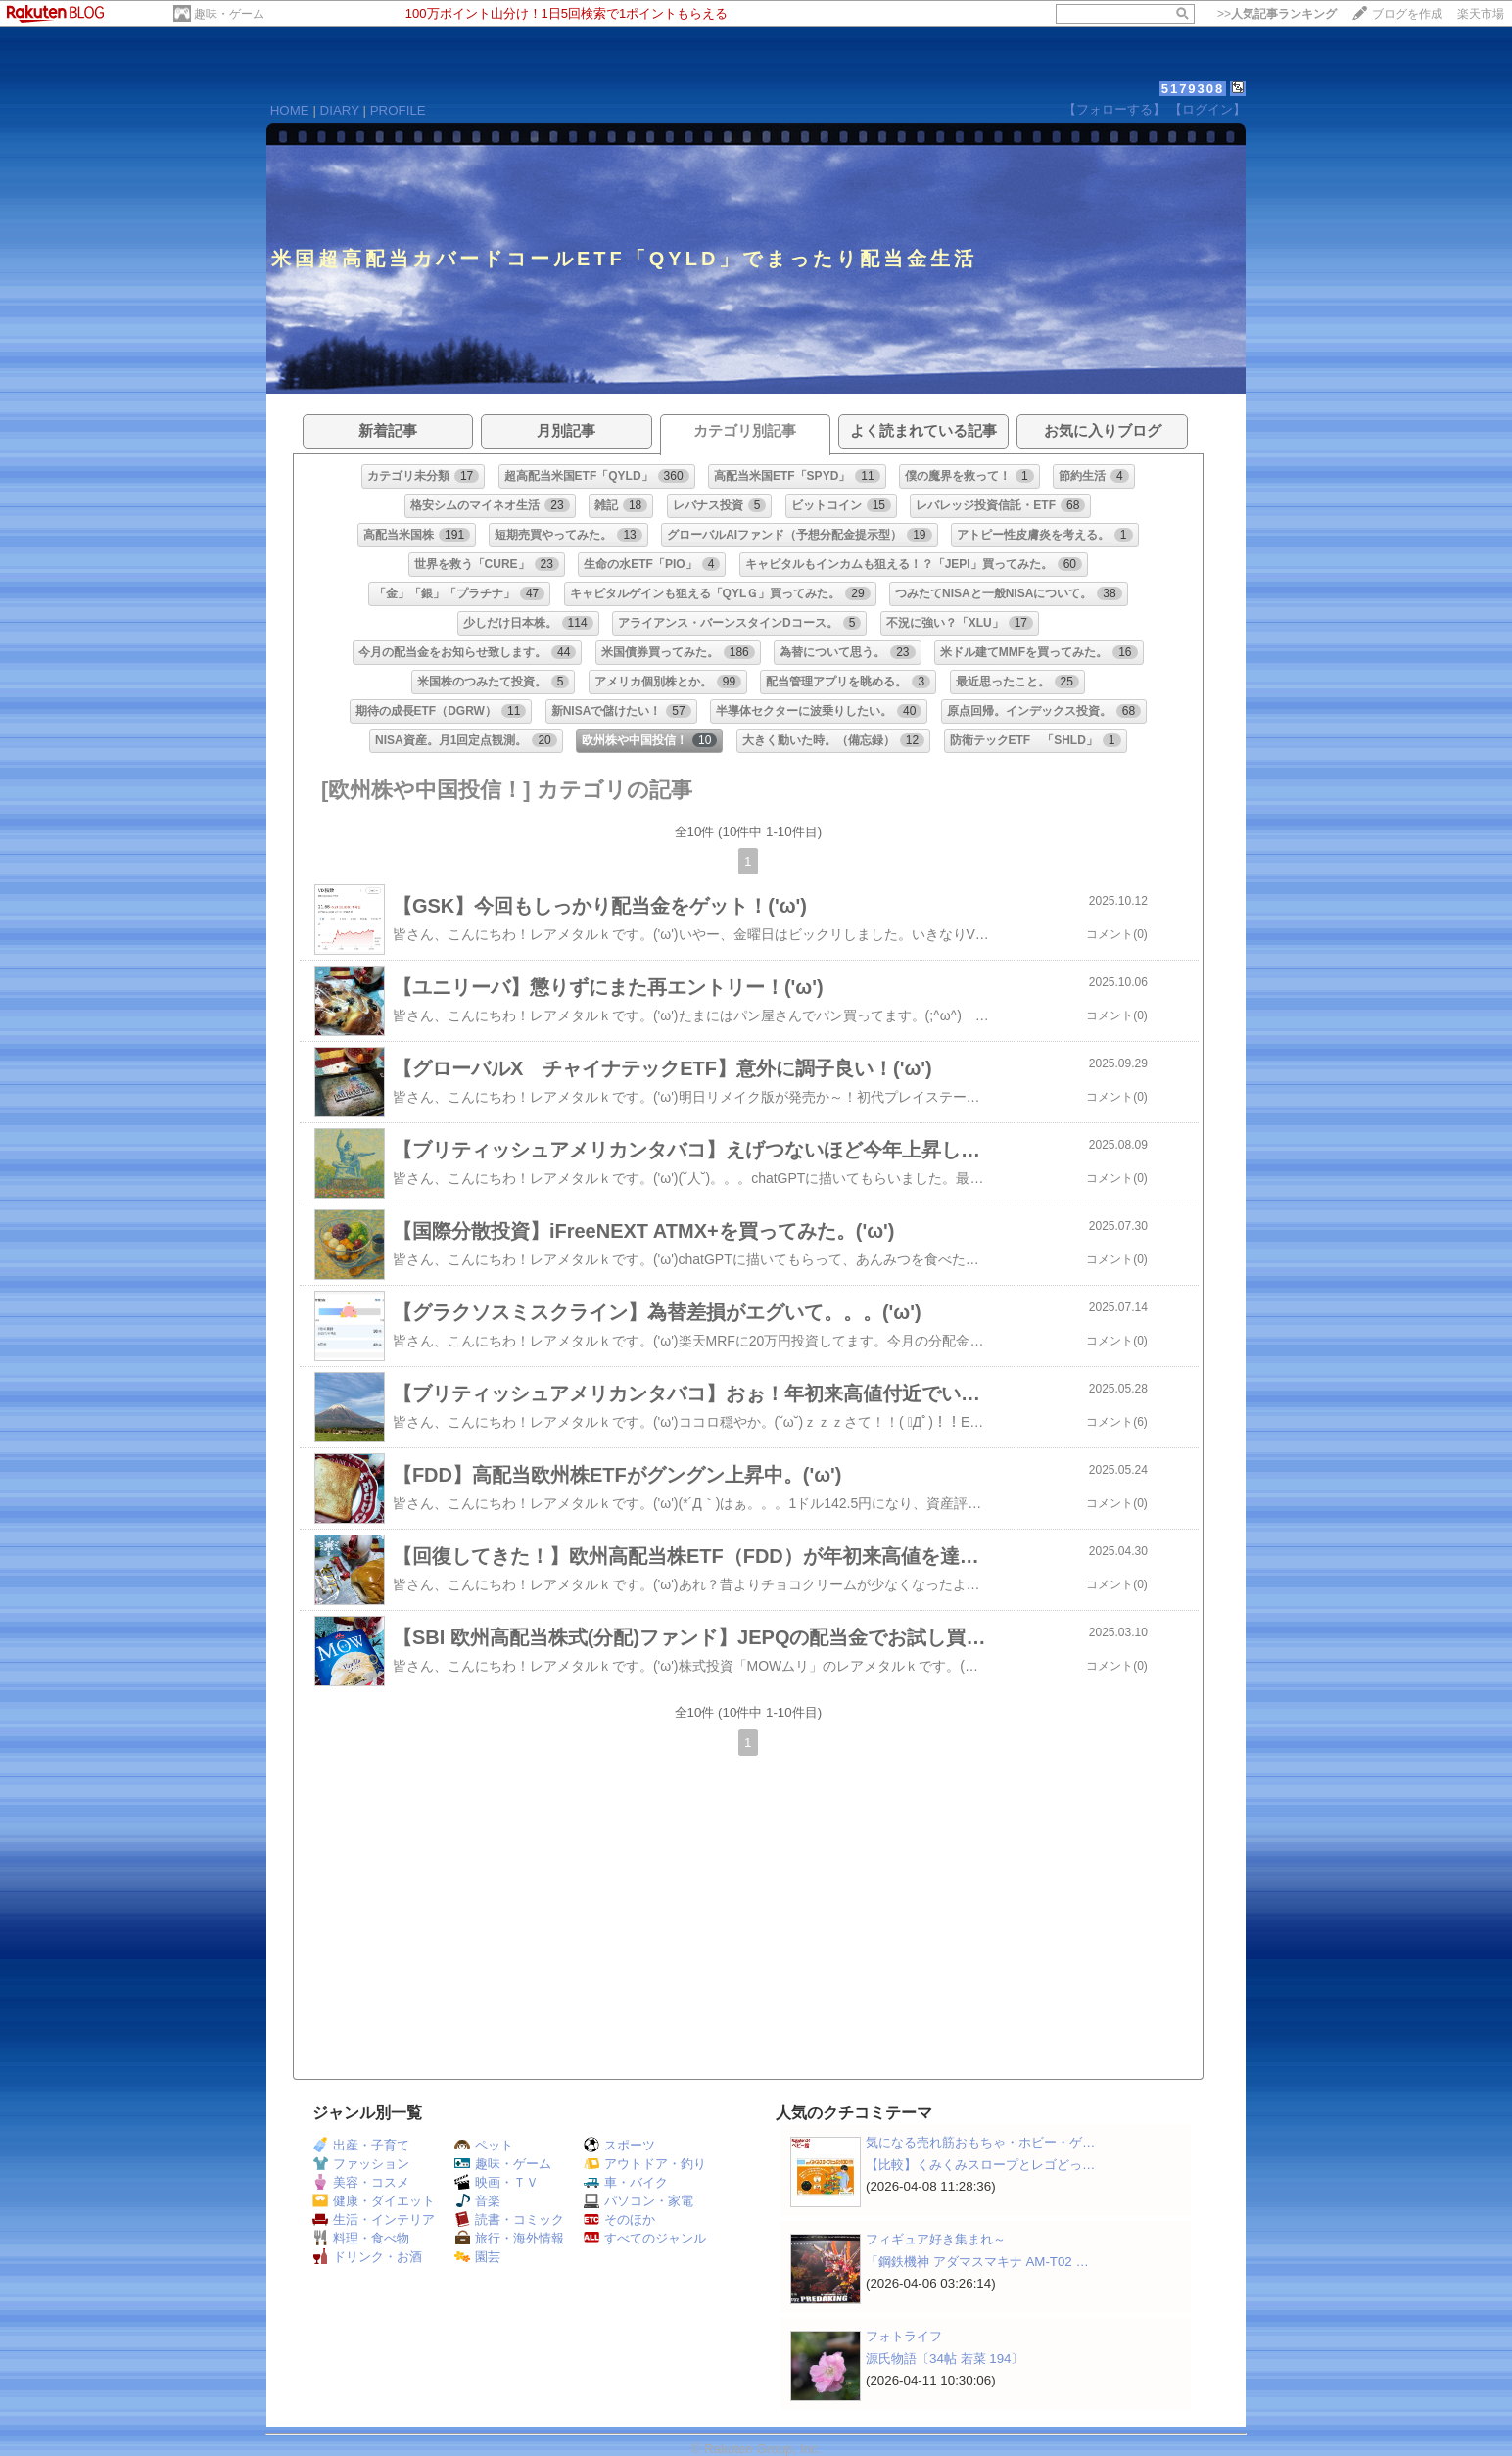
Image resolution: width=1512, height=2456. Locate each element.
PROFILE (398, 110)
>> (1277, 14)
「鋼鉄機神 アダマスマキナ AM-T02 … (977, 2261)
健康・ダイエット (373, 2201)
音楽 (477, 2201)
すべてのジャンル (645, 2238)
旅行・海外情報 (509, 2238)
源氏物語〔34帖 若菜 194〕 (944, 2358)
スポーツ (619, 2145)
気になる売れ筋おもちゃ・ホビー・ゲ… (980, 2142)
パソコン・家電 (638, 2201)
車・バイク (626, 2182)
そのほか (619, 2219)
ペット (483, 2145)
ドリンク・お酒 (367, 2256)
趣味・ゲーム (229, 14)
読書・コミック (509, 2219)
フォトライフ (904, 2336)
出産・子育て (360, 2145)
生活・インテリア (373, 2219)
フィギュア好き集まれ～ (936, 2239)
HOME (289, 110)
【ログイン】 (1207, 109)
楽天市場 (1480, 14)
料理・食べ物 (360, 2238)
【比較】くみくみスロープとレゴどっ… (980, 2164)
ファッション (360, 2163)
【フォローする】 (1114, 109)
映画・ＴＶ (496, 2182)
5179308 (1193, 88)
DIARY (339, 110)
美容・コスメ (360, 2182)
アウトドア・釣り (645, 2163)
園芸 (477, 2256)
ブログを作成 (1407, 14)
